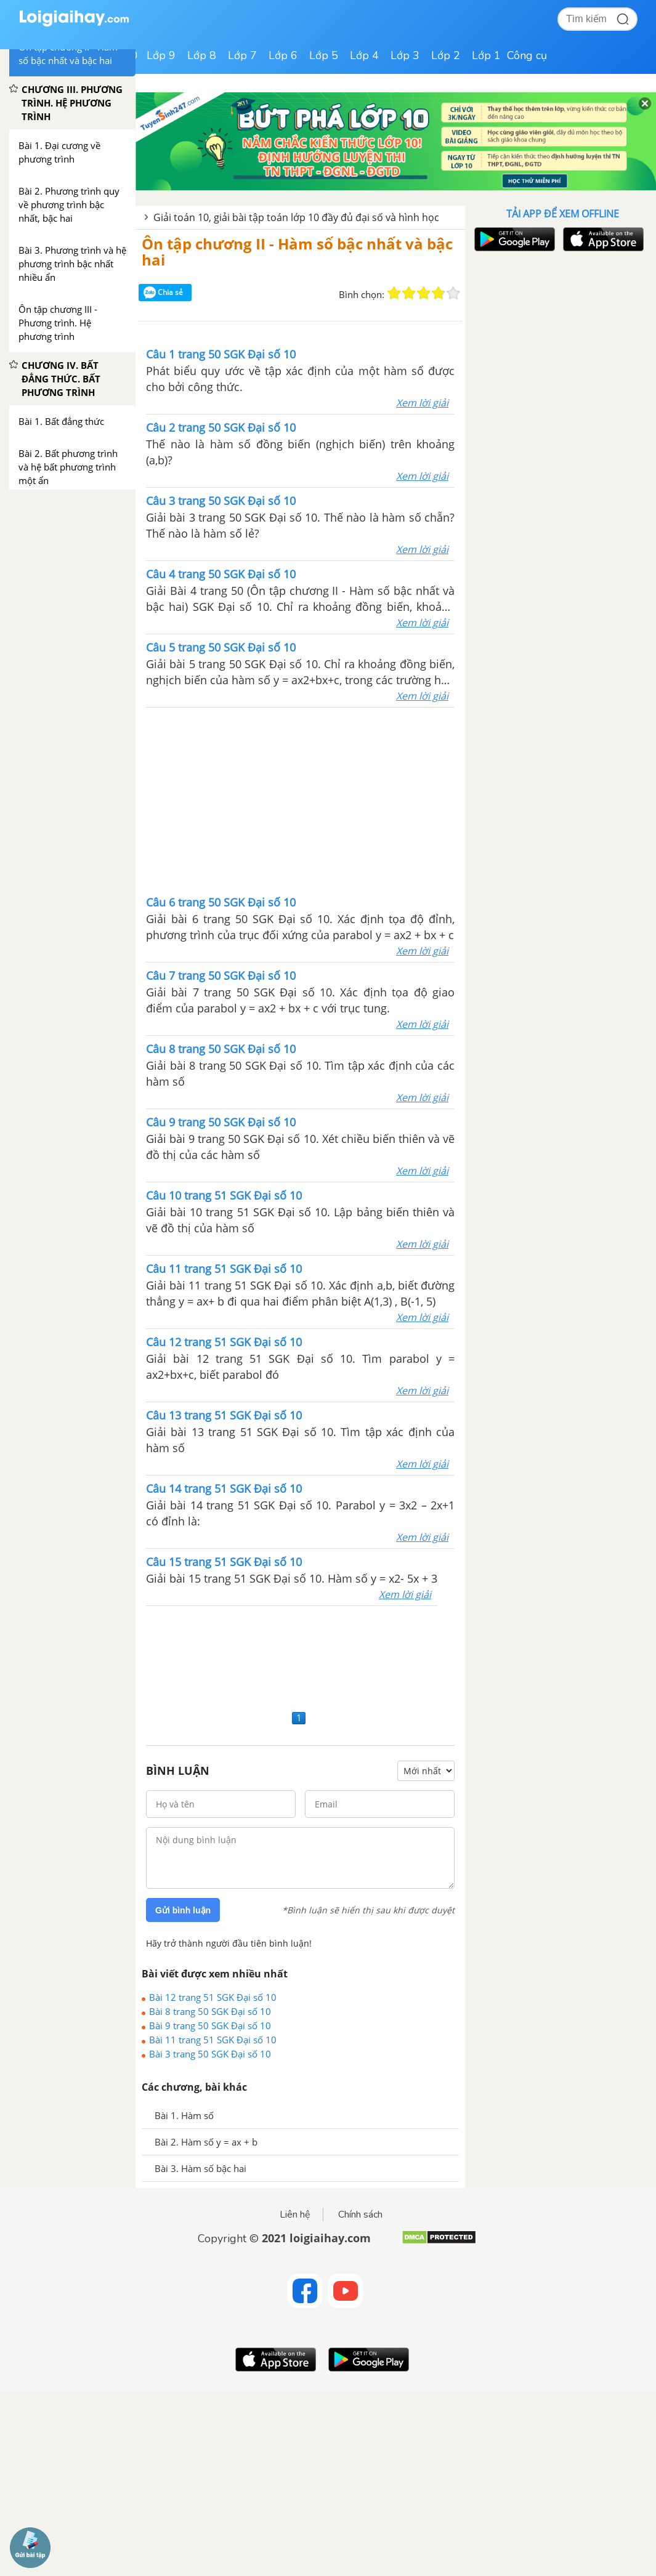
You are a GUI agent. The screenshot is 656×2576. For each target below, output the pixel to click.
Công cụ (527, 55)
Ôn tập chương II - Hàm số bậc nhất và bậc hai (297, 251)
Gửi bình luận (183, 1910)
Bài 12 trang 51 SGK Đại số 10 (213, 1997)
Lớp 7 (242, 55)
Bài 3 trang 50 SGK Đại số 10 (210, 2054)
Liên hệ (295, 2214)
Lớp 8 (201, 55)
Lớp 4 (364, 55)
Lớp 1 (486, 55)
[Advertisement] (300, 800)
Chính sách (360, 2214)
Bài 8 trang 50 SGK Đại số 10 (210, 2011)
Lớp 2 (445, 55)
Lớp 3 (405, 55)
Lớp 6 (283, 55)
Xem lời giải (422, 403)
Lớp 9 (161, 55)
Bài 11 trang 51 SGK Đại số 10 (213, 2039)
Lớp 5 (323, 55)
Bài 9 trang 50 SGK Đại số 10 (210, 2025)
